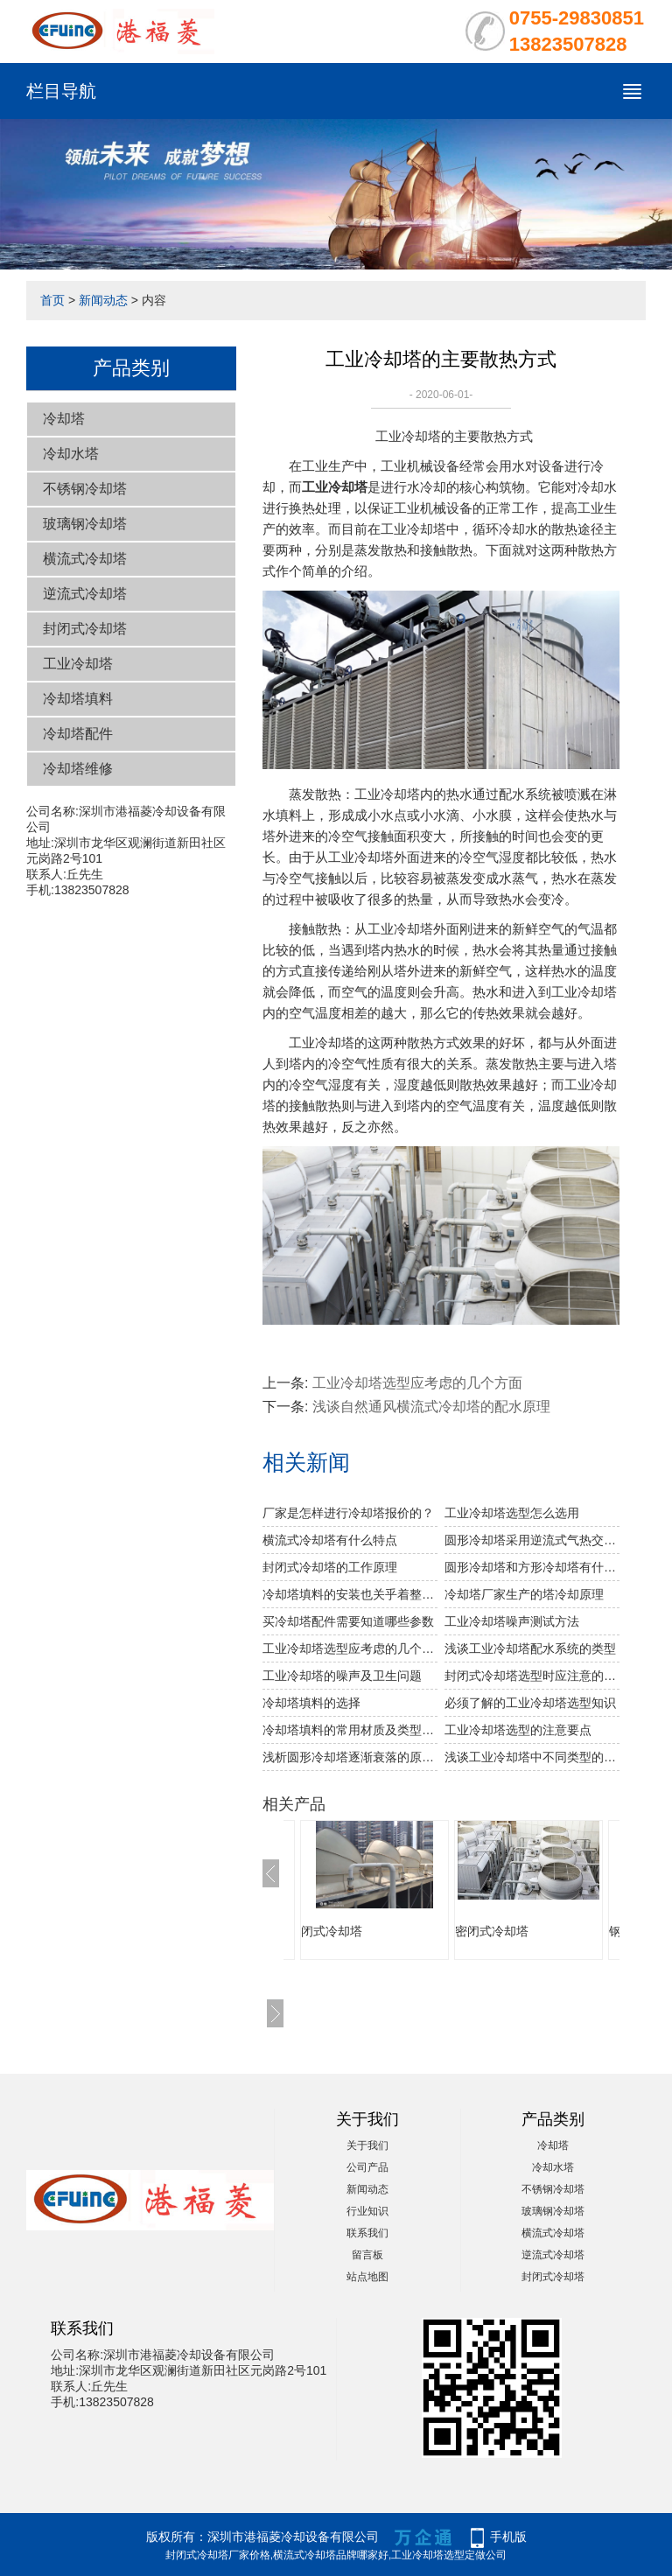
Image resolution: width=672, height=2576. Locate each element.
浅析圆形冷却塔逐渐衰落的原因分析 (350, 1757)
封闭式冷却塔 (85, 628)
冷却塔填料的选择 (311, 1703)
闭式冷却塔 (331, 1931)
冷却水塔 (71, 453)
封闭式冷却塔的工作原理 (329, 1567)
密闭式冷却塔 (491, 1931)
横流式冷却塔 (85, 558)
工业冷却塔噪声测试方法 (511, 1621)
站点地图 (367, 2277)
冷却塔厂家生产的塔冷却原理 (524, 1594)
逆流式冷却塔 (85, 593)
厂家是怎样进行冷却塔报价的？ (348, 1513)
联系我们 (367, 2233)
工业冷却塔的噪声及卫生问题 (342, 1676)
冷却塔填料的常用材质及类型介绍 (350, 1730)
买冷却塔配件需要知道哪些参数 (348, 1621)
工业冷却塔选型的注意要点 (518, 1730)
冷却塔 (64, 418)
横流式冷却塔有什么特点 (329, 1540)
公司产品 (367, 2167)
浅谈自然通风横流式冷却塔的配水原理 (431, 1406)
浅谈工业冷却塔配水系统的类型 (530, 1649)
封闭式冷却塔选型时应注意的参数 (532, 1676)
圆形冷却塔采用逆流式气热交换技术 (532, 1540)
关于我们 (367, 2145)
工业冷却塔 (78, 663)
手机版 (508, 2537)
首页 (52, 300)
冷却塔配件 (78, 733)
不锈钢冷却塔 (85, 488)
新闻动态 (103, 300)
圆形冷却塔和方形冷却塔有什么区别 (532, 1567)
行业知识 (367, 2211)
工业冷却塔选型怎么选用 (511, 1513)
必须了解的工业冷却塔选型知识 (530, 1703)
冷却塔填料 (78, 698)
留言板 (367, 2255)
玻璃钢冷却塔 (85, 523)
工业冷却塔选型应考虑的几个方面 (417, 1383)
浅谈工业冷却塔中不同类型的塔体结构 (532, 1757)
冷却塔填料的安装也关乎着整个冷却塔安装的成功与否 (350, 1594)
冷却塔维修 (78, 768)
